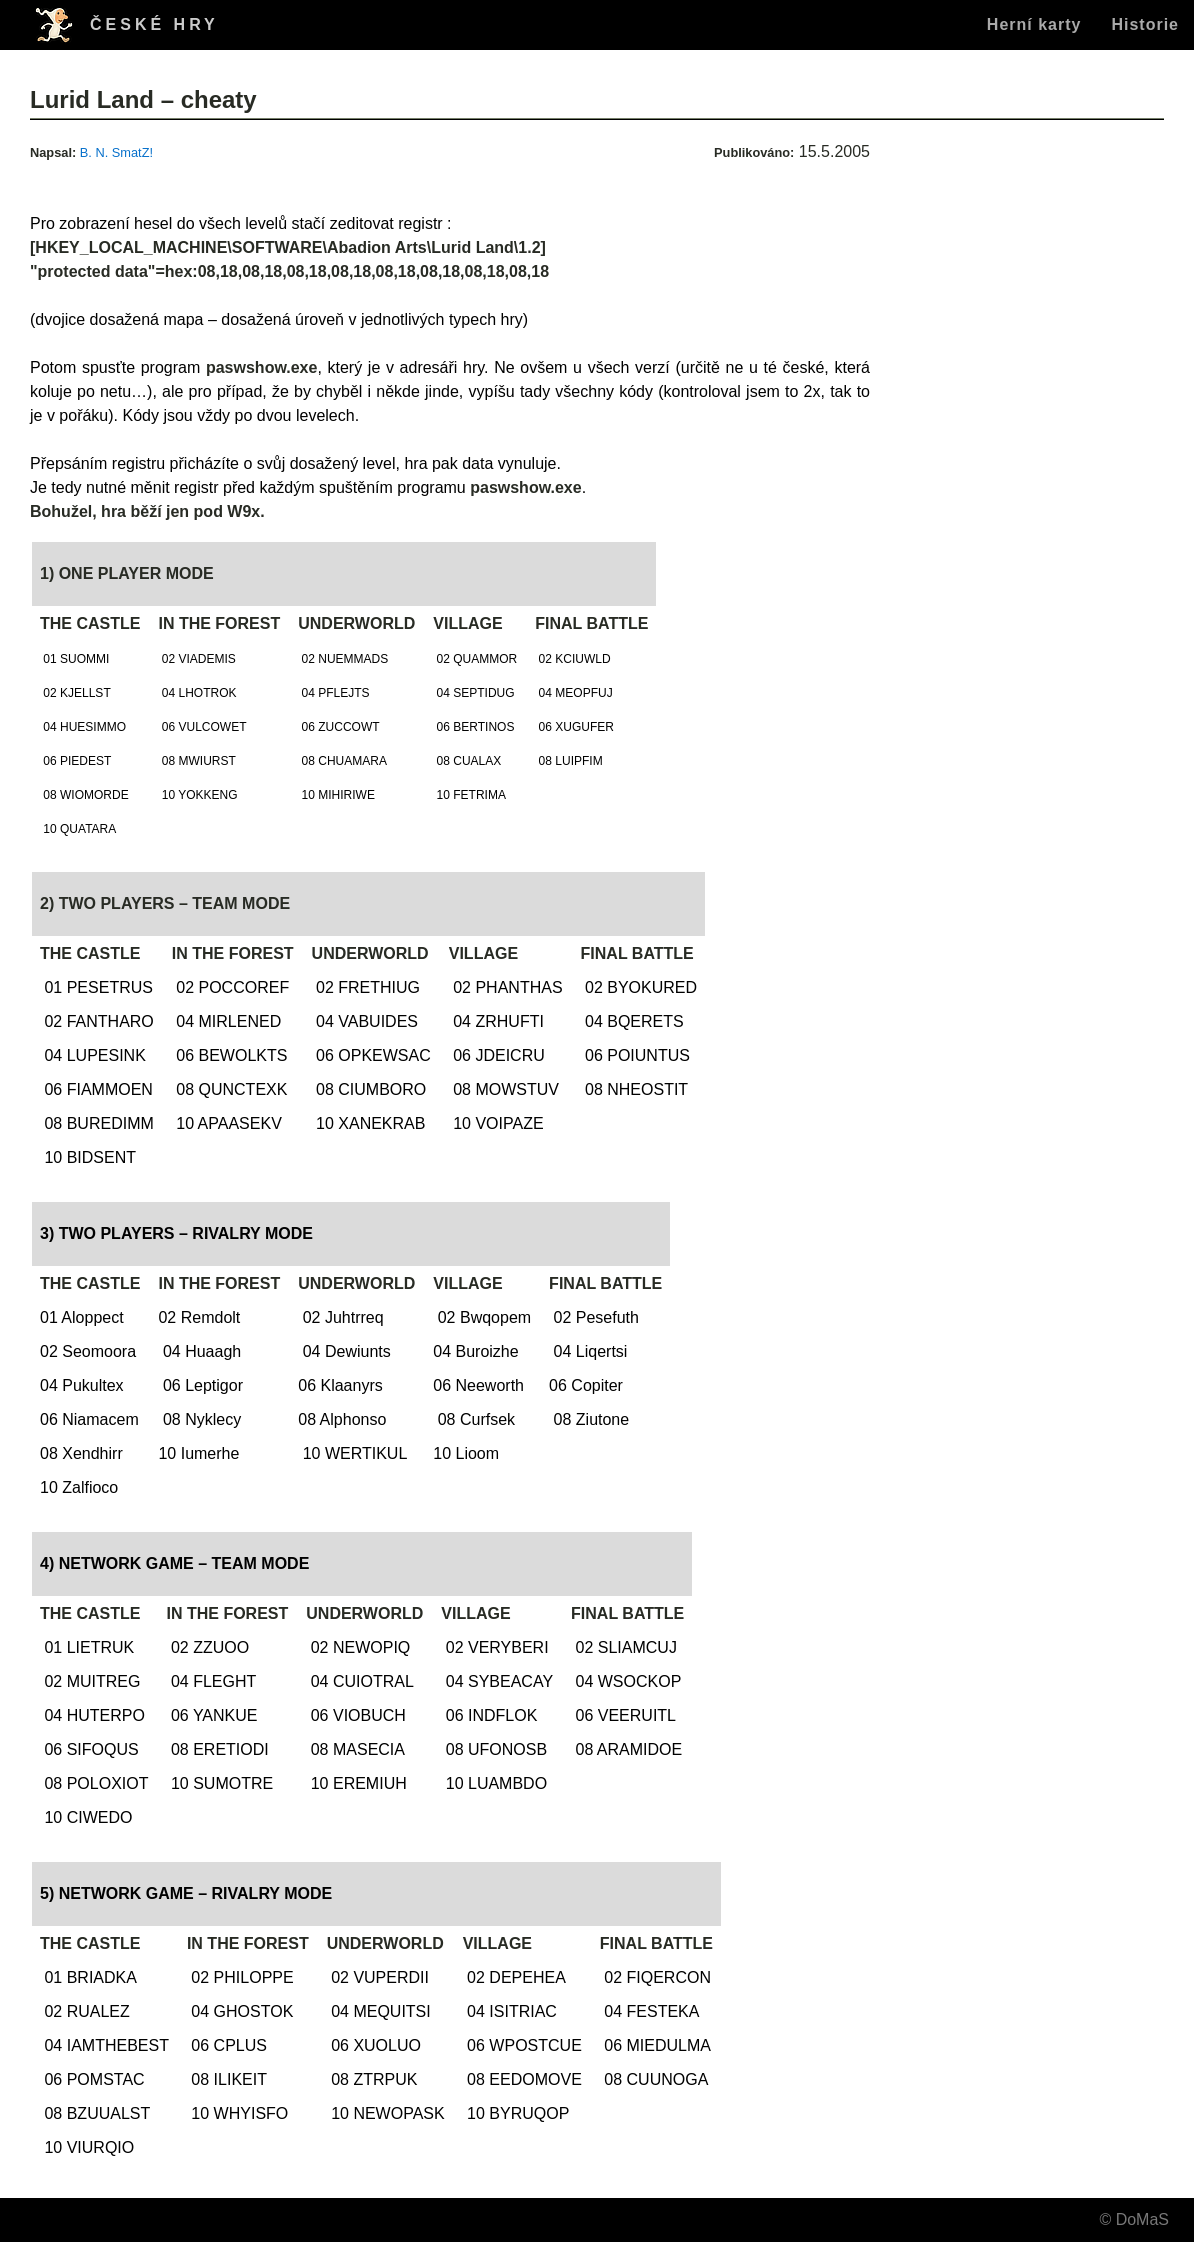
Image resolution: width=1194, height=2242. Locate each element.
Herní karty (1034, 24)
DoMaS (1142, 2219)
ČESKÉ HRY (154, 24)
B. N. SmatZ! (116, 152)
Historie (1145, 24)
